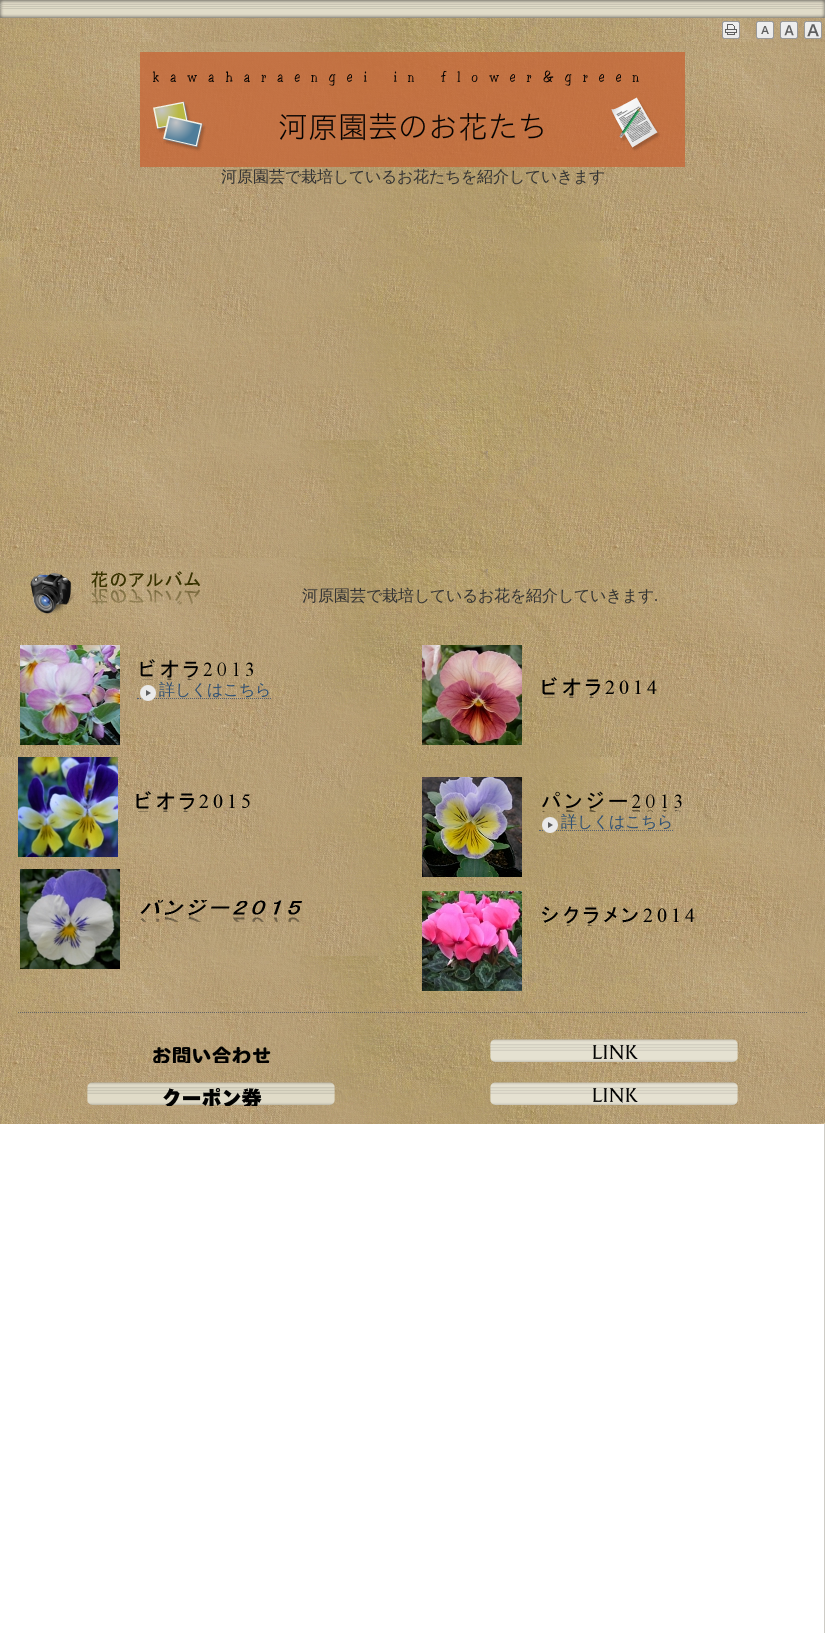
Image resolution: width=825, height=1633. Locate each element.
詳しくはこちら (204, 690)
